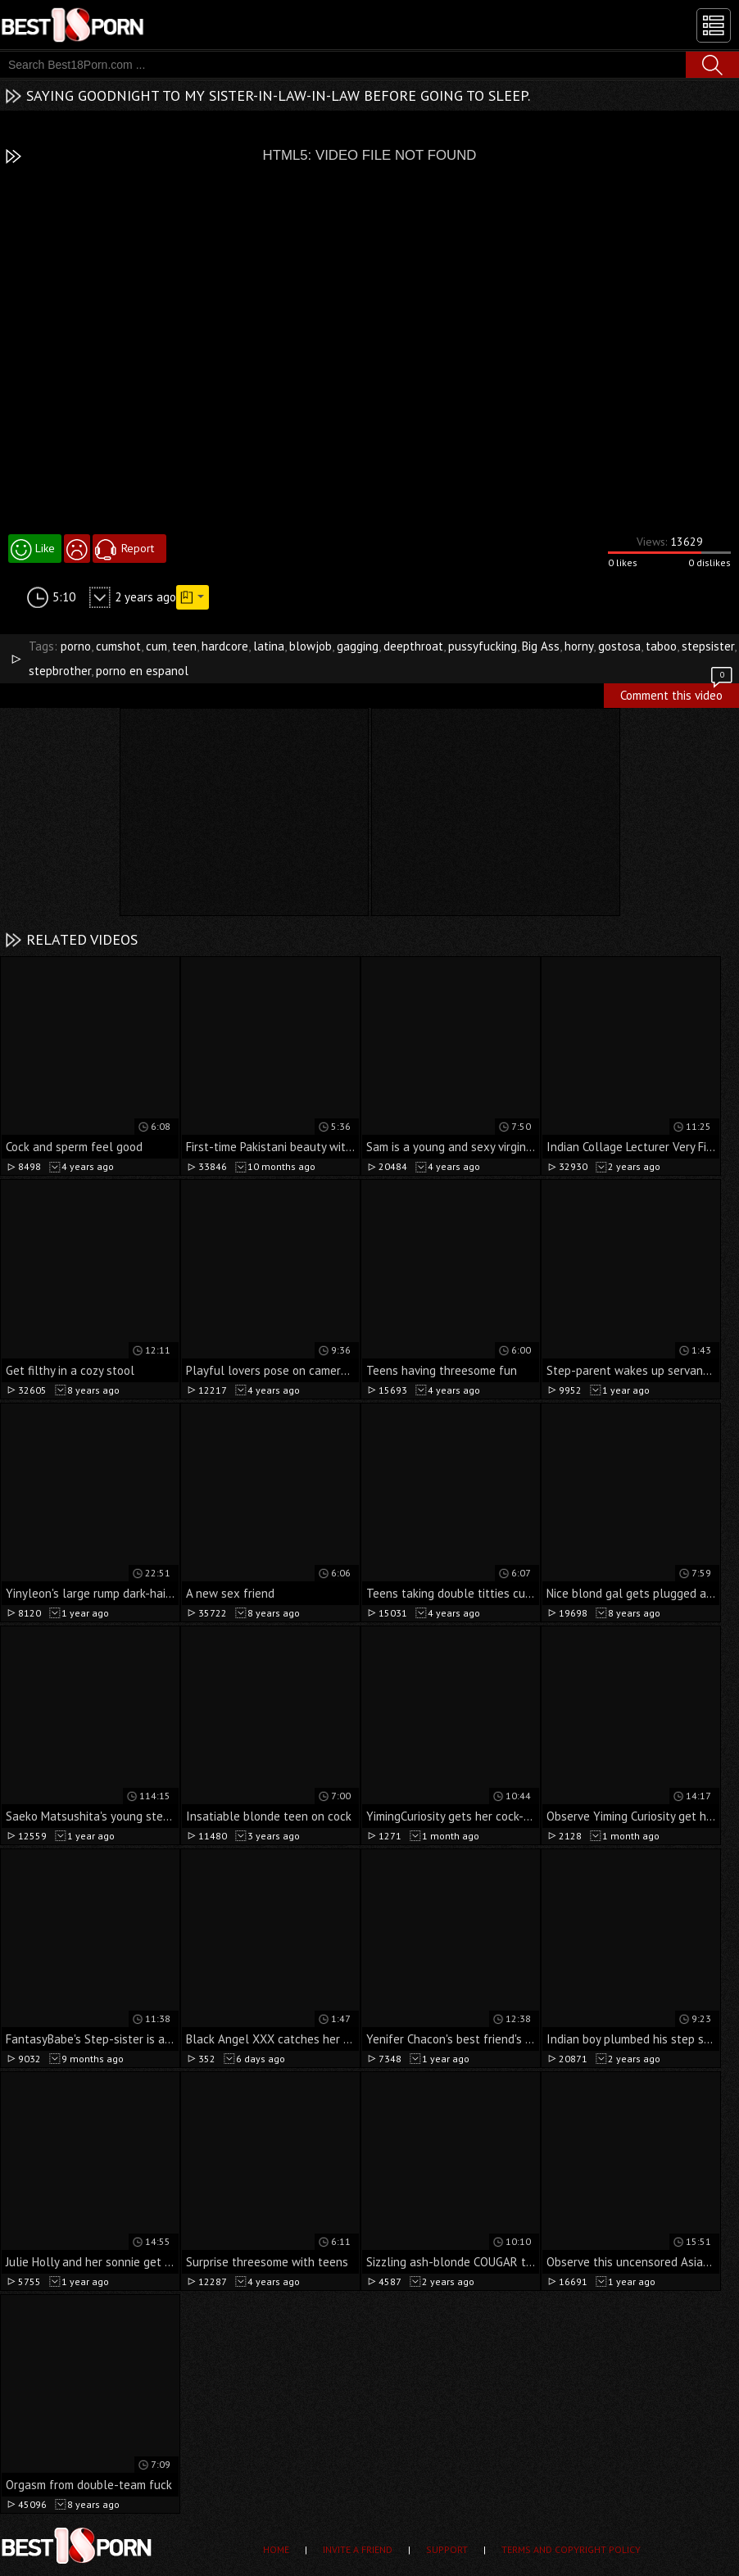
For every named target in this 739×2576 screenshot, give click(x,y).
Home (276, 2549)
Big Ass (541, 646)
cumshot (118, 646)
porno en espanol (142, 670)
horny (578, 646)
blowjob (310, 646)
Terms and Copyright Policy (571, 2549)
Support (447, 2549)
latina (268, 646)
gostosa (619, 646)
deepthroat (413, 646)
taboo (661, 646)
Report (137, 548)
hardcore (225, 646)
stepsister (708, 646)
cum (156, 646)
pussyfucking (482, 646)
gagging (358, 646)
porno (76, 646)
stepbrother (60, 670)
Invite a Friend (357, 2549)
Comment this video (677, 693)
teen (184, 646)
